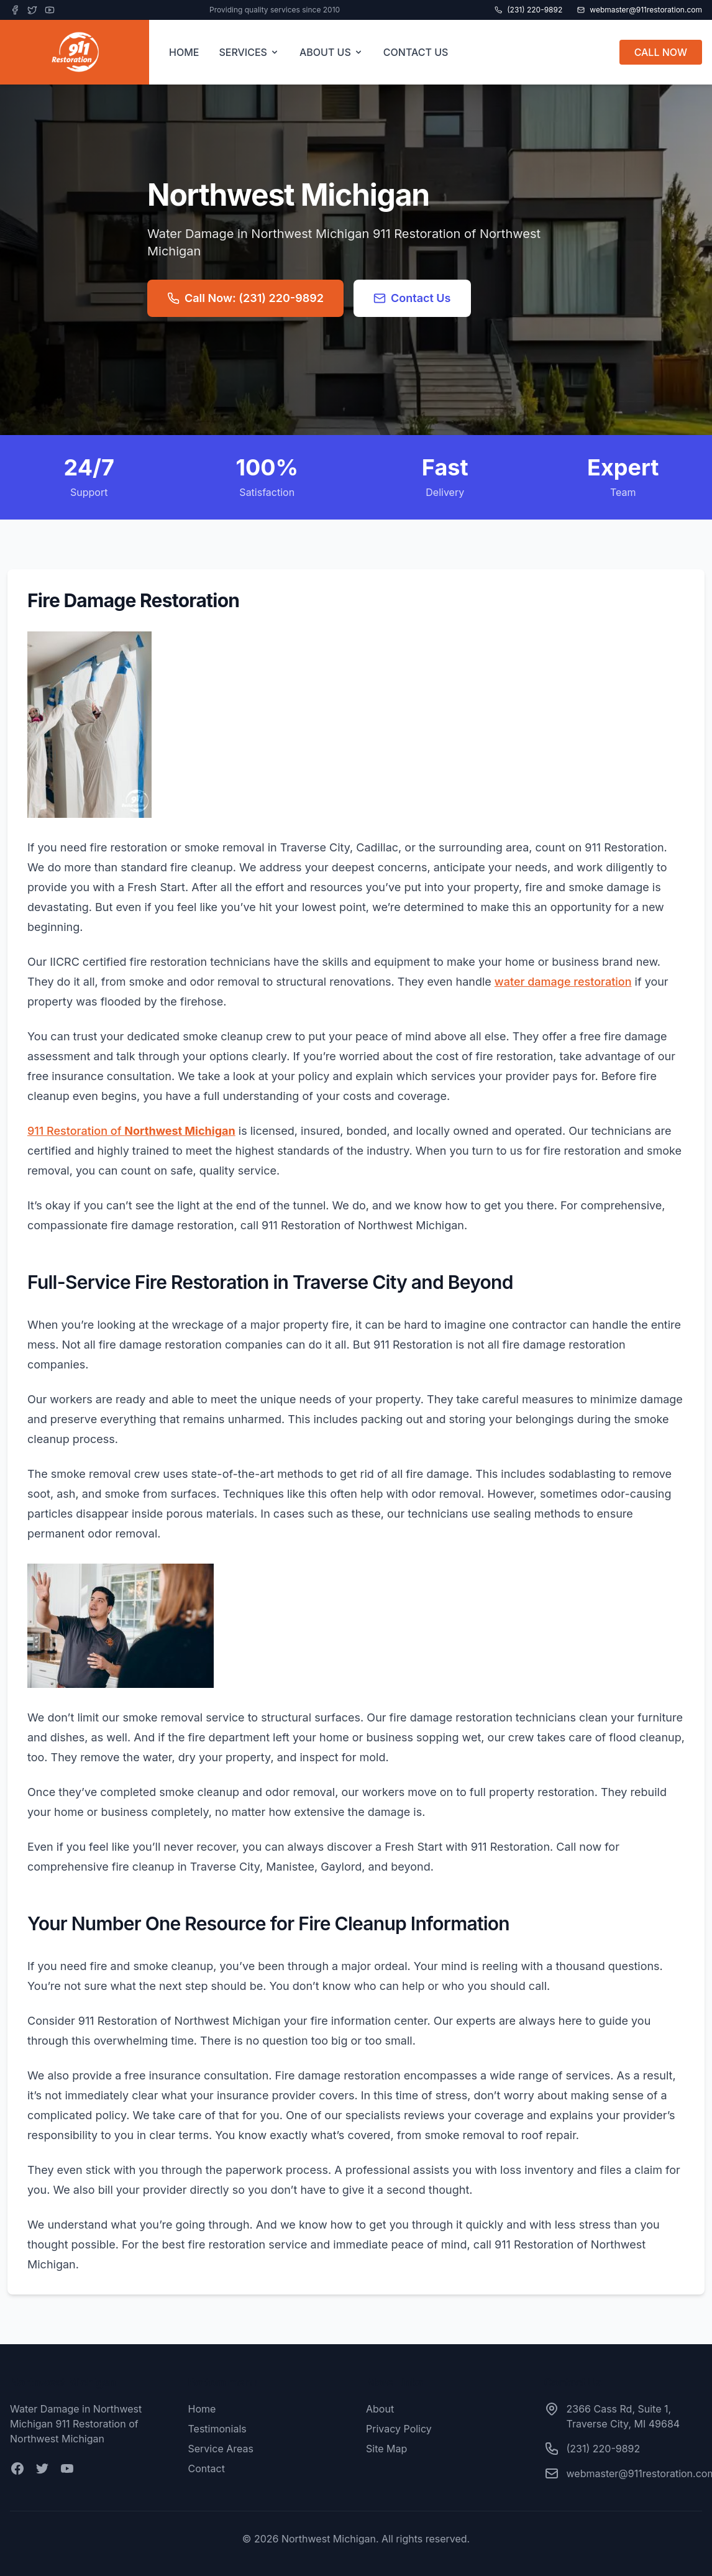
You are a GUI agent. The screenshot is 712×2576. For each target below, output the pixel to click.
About (380, 2409)
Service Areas (220, 2448)
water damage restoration (563, 981)
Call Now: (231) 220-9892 (245, 298)
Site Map (386, 2448)
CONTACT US (416, 52)
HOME (184, 52)
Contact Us (412, 298)
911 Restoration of (131, 1130)
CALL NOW (660, 52)
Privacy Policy (399, 2428)
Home (202, 2409)
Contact (206, 2468)
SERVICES (249, 52)
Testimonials (217, 2428)
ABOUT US (331, 52)
